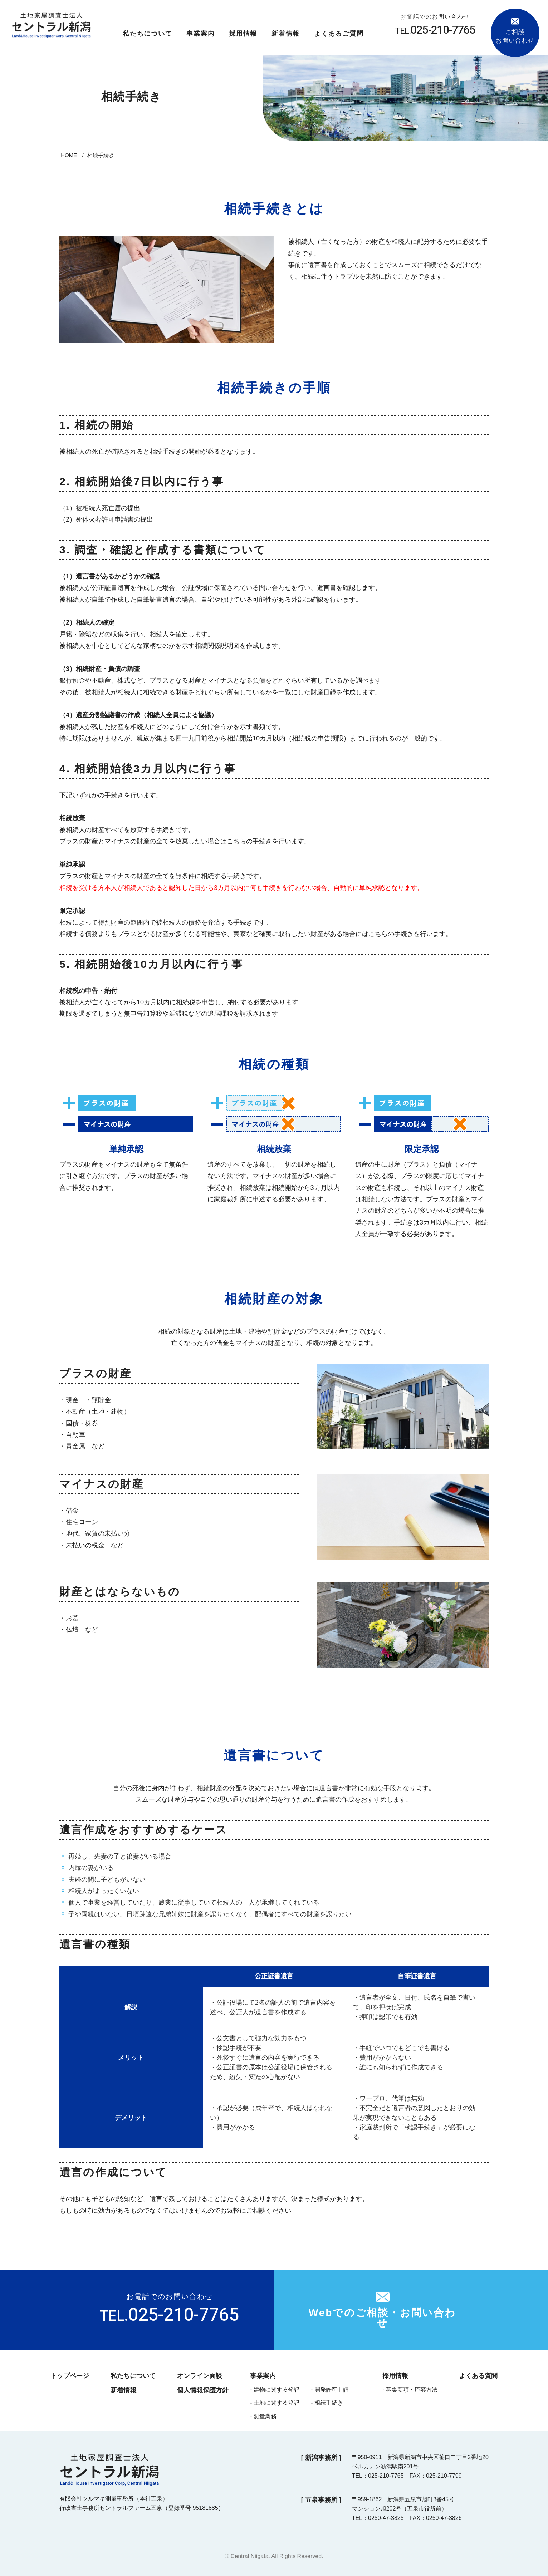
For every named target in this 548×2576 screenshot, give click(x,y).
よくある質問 (478, 2375)
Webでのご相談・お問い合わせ (382, 2318)
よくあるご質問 (338, 33)
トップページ (69, 2375)
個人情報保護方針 (203, 2390)
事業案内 (200, 33)
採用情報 (243, 33)
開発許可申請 (331, 2390)
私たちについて (147, 33)
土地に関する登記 (276, 2403)
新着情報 (285, 33)
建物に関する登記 (276, 2390)
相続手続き (328, 2403)
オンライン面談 (199, 2375)
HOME (69, 155)
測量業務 (265, 2416)
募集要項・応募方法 (411, 2390)
